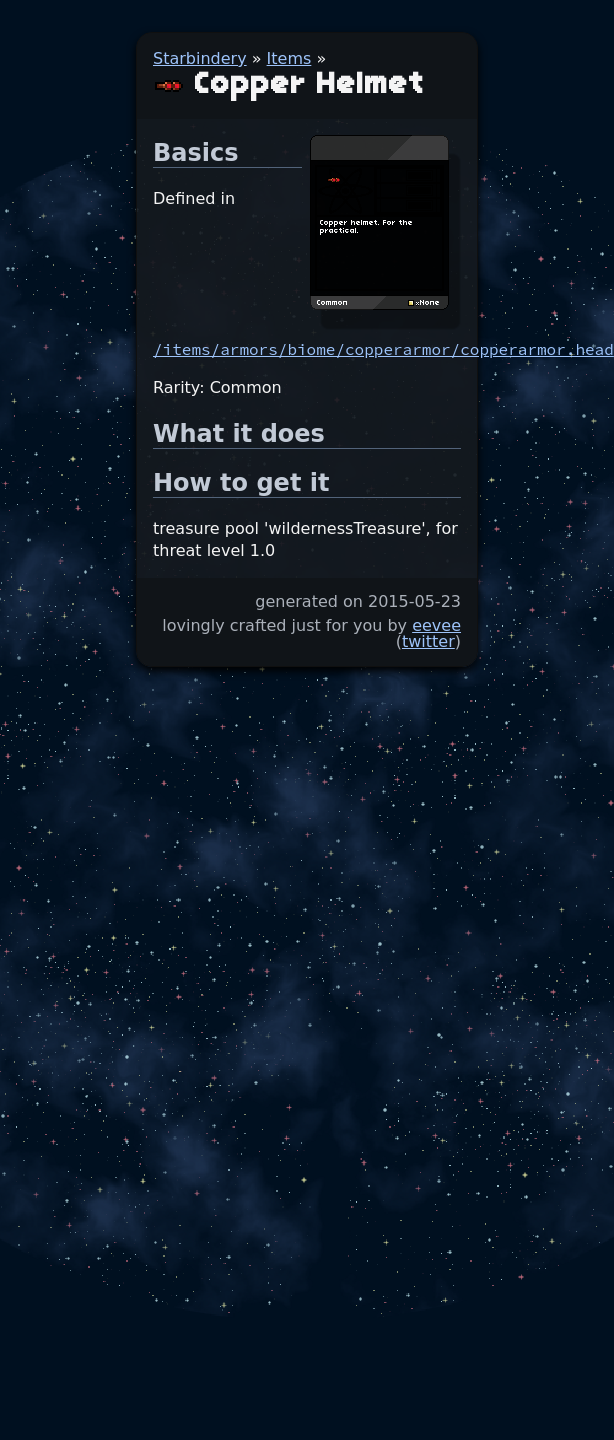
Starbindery (200, 58)
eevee (436, 625)
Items (289, 58)
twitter (428, 641)
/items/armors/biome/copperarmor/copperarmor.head (383, 349)
